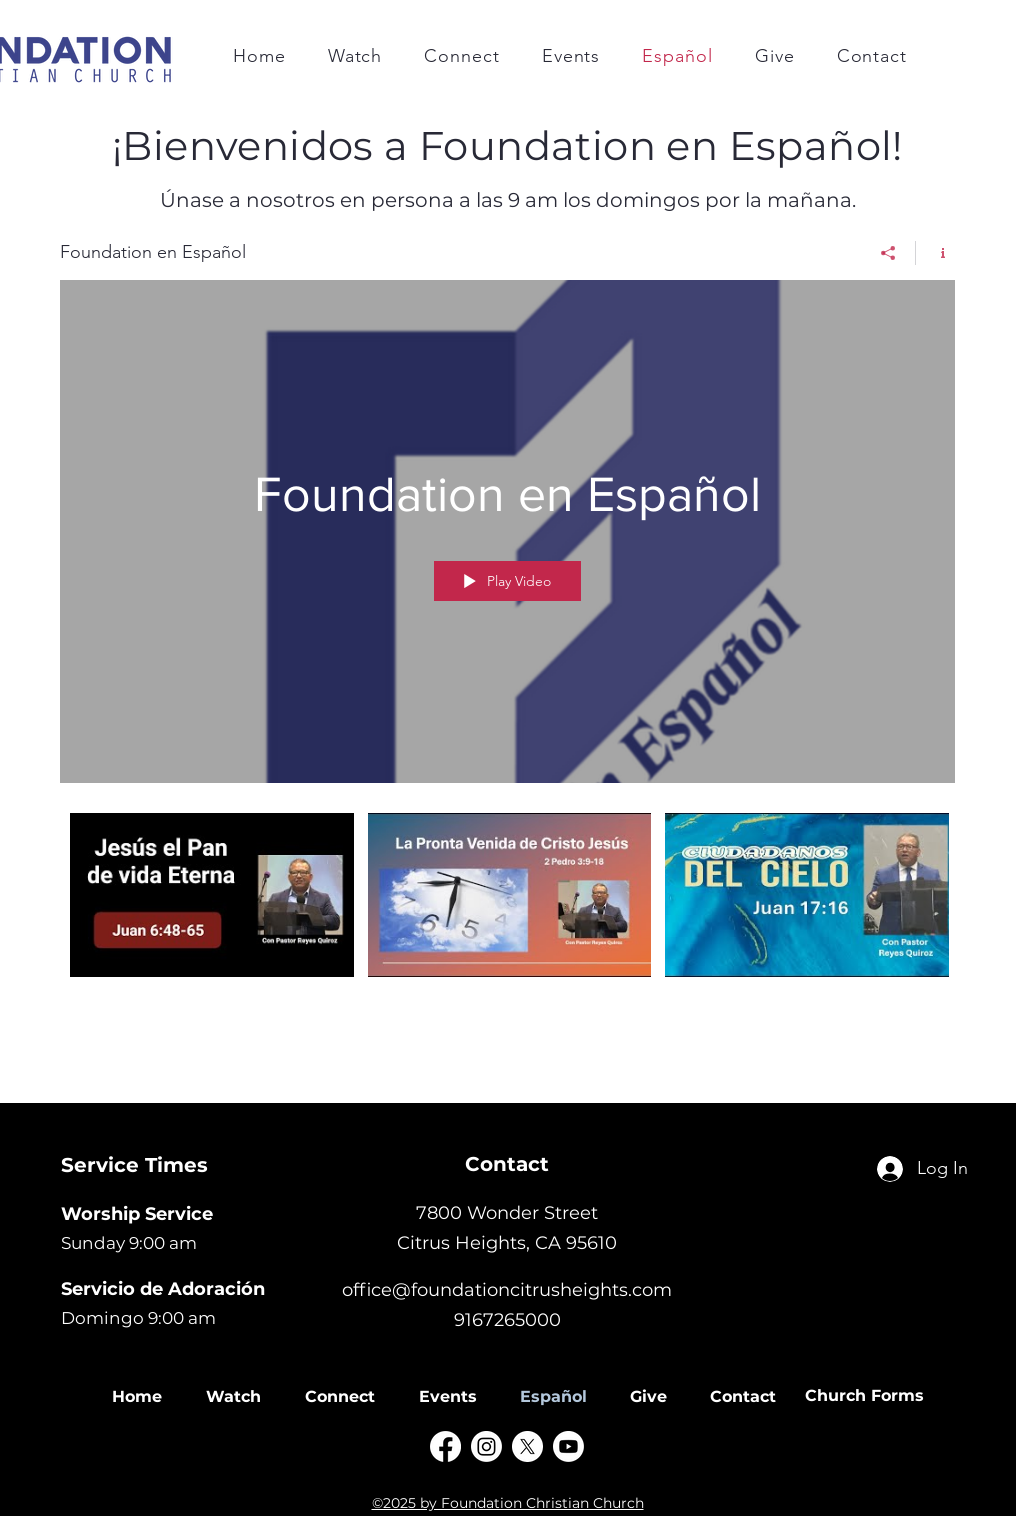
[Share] (888, 253)
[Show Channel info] (935, 253)
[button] (461, 56)
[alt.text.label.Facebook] (445, 1446)
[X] (527, 1446)
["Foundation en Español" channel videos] (507, 918)
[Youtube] (568, 1446)
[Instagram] (486, 1446)
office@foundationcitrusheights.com (507, 1290)
